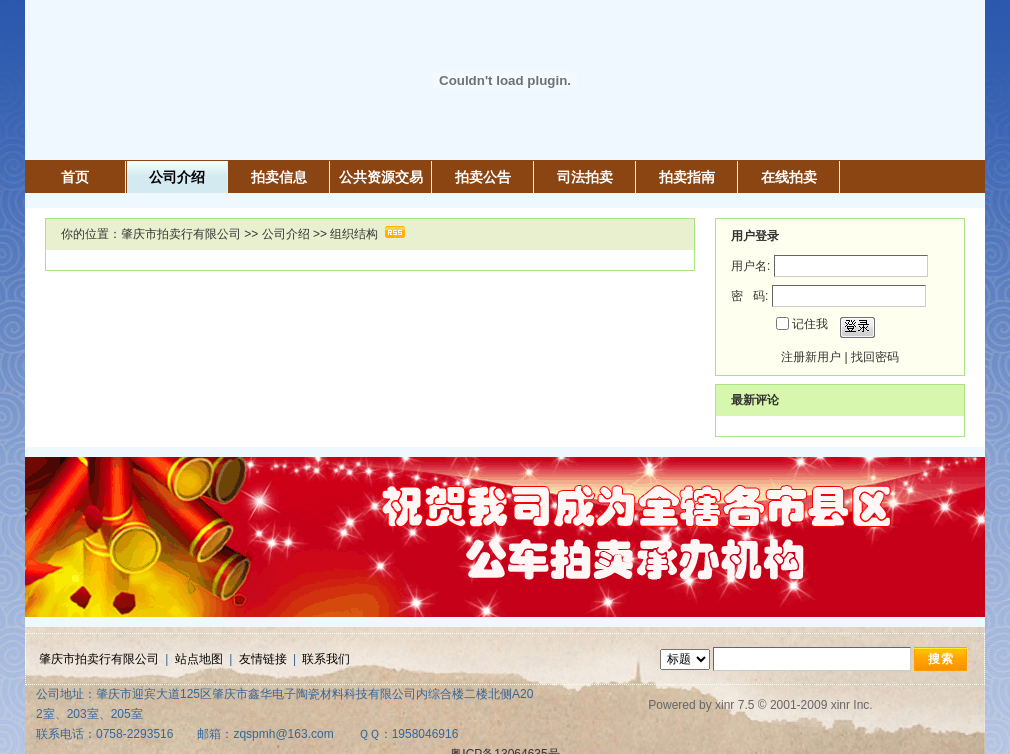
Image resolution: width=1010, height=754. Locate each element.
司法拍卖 (585, 177)
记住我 (810, 324)
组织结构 (354, 234)
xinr (724, 705)
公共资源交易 (381, 177)
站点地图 (199, 659)
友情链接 (263, 659)
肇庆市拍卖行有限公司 (181, 234)
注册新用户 (811, 357)
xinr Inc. (852, 705)
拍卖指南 (687, 177)
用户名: (750, 266)
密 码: (749, 296)
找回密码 (875, 357)
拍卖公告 (483, 177)
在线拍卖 (789, 177)
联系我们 (326, 659)
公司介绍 (177, 177)
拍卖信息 (279, 177)
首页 (75, 177)
